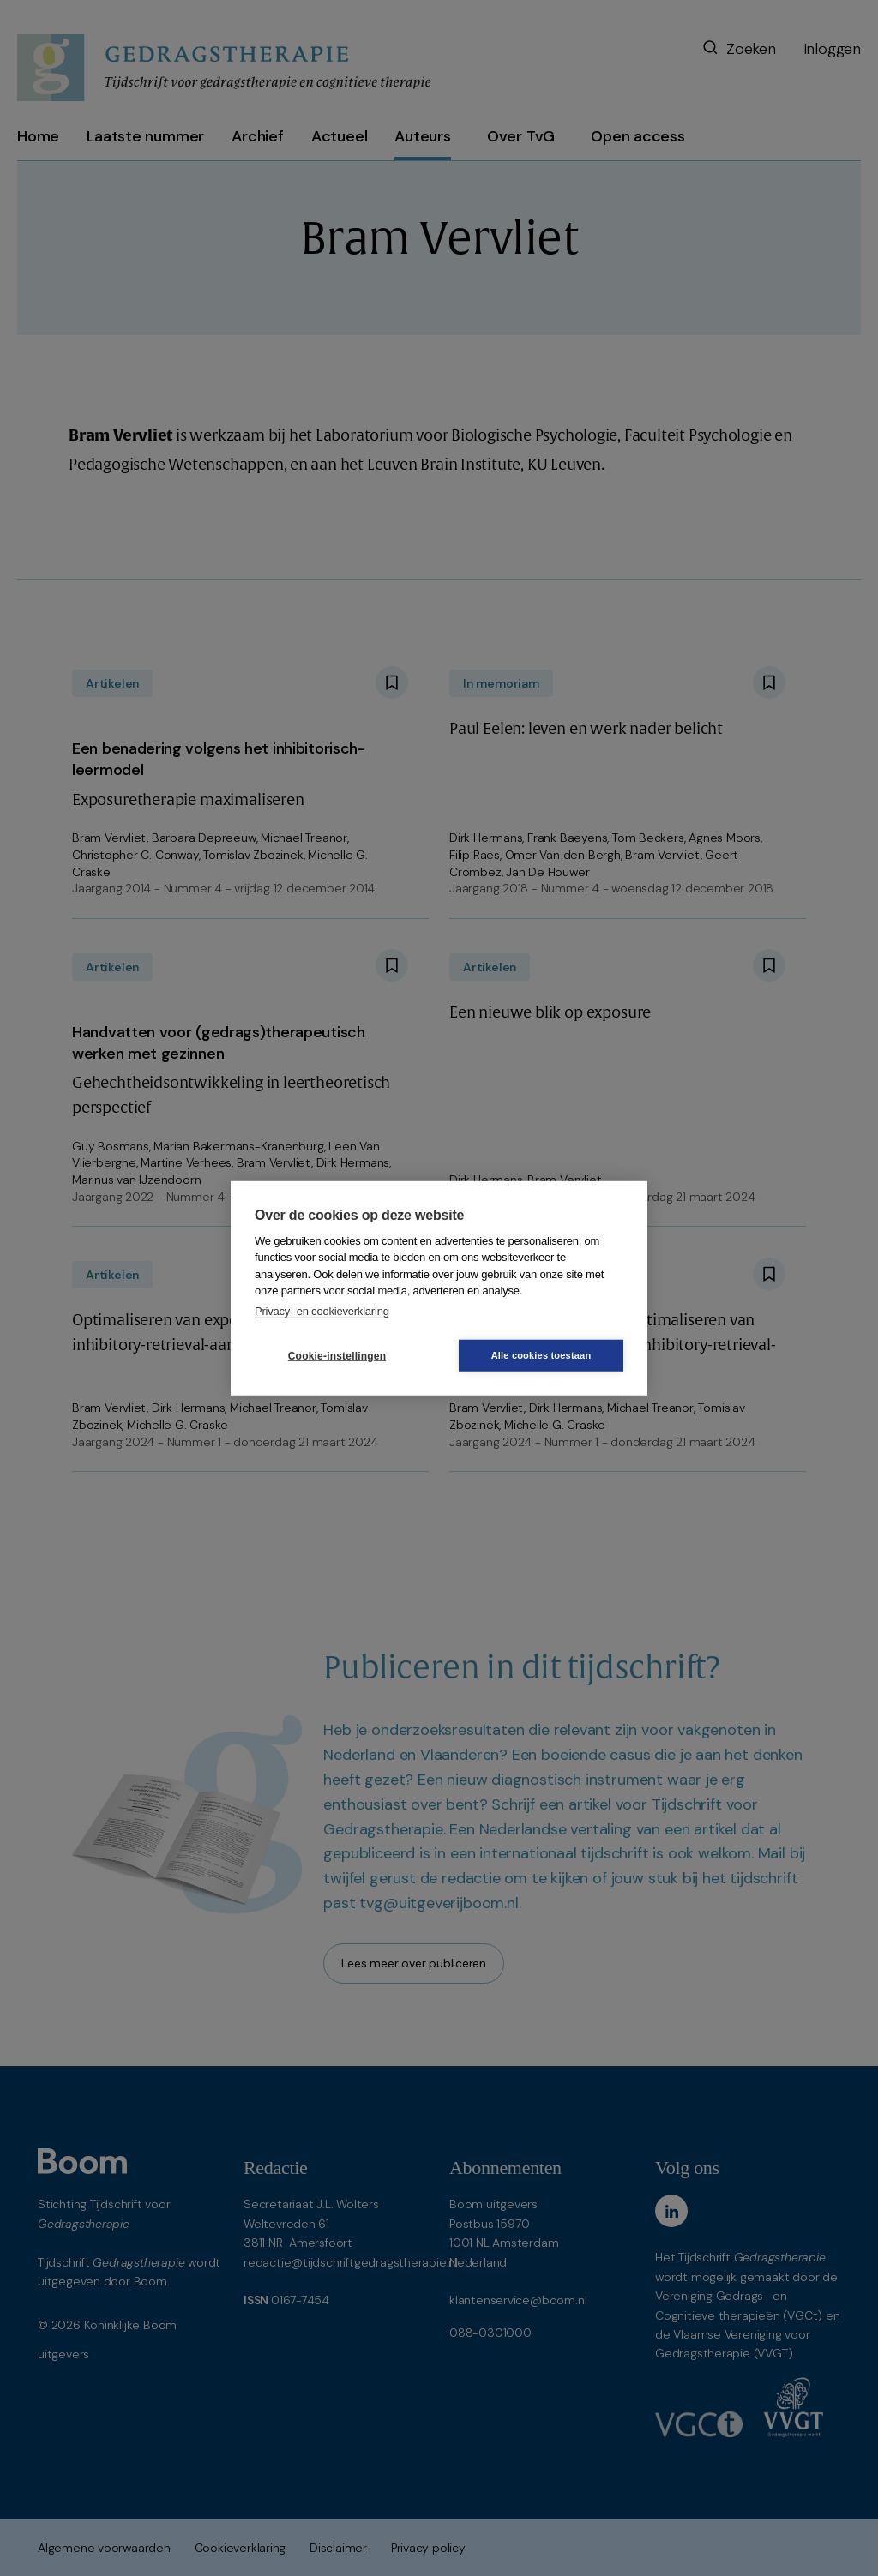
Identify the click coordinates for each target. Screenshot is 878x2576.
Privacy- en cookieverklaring (322, 1310)
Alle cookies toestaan (541, 1355)
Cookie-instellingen (337, 1355)
